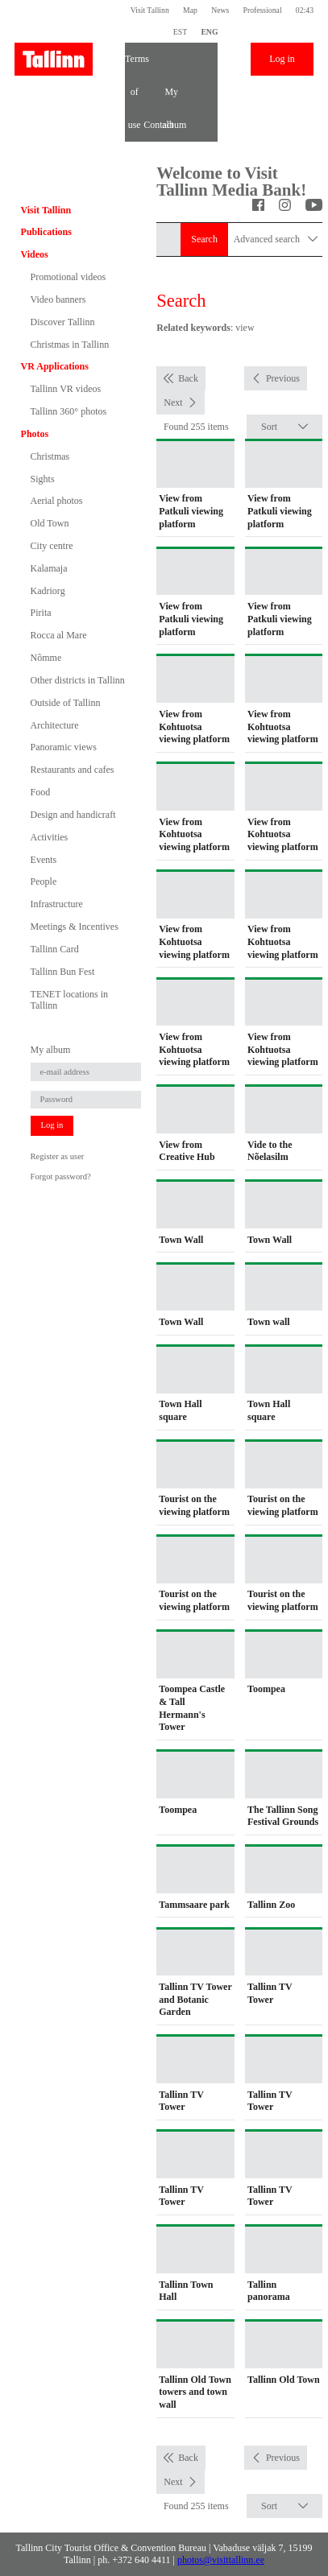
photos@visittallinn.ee (220, 2560)
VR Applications (55, 366)
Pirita (41, 612)
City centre (52, 545)
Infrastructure (57, 904)
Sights (43, 479)
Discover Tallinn (63, 322)
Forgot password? (61, 1176)
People (44, 881)
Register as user (58, 1156)
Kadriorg (48, 591)
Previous (283, 378)
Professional (262, 10)
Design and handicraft (73, 814)
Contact (152, 124)
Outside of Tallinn (66, 702)
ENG (209, 31)
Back (188, 378)
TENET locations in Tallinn (69, 1000)
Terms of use (134, 64)
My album (171, 97)
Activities (50, 837)
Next (173, 402)
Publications (46, 231)
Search (204, 239)
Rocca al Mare (59, 635)
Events (44, 859)
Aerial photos (57, 500)
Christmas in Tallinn (70, 344)
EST (180, 31)
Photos (35, 434)
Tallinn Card (55, 949)
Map (190, 10)
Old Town (50, 523)
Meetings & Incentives (74, 926)
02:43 (304, 10)
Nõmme (46, 657)
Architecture (55, 725)
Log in (282, 58)
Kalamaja (49, 568)
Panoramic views (64, 747)
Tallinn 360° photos (69, 411)
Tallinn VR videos (66, 388)
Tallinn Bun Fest (63, 971)
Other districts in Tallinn (78, 680)
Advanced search (276, 239)
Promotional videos (68, 277)
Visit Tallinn (150, 10)
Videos (34, 254)
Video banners (58, 299)
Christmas (50, 456)
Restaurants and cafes (72, 769)
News (220, 10)
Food (41, 792)
